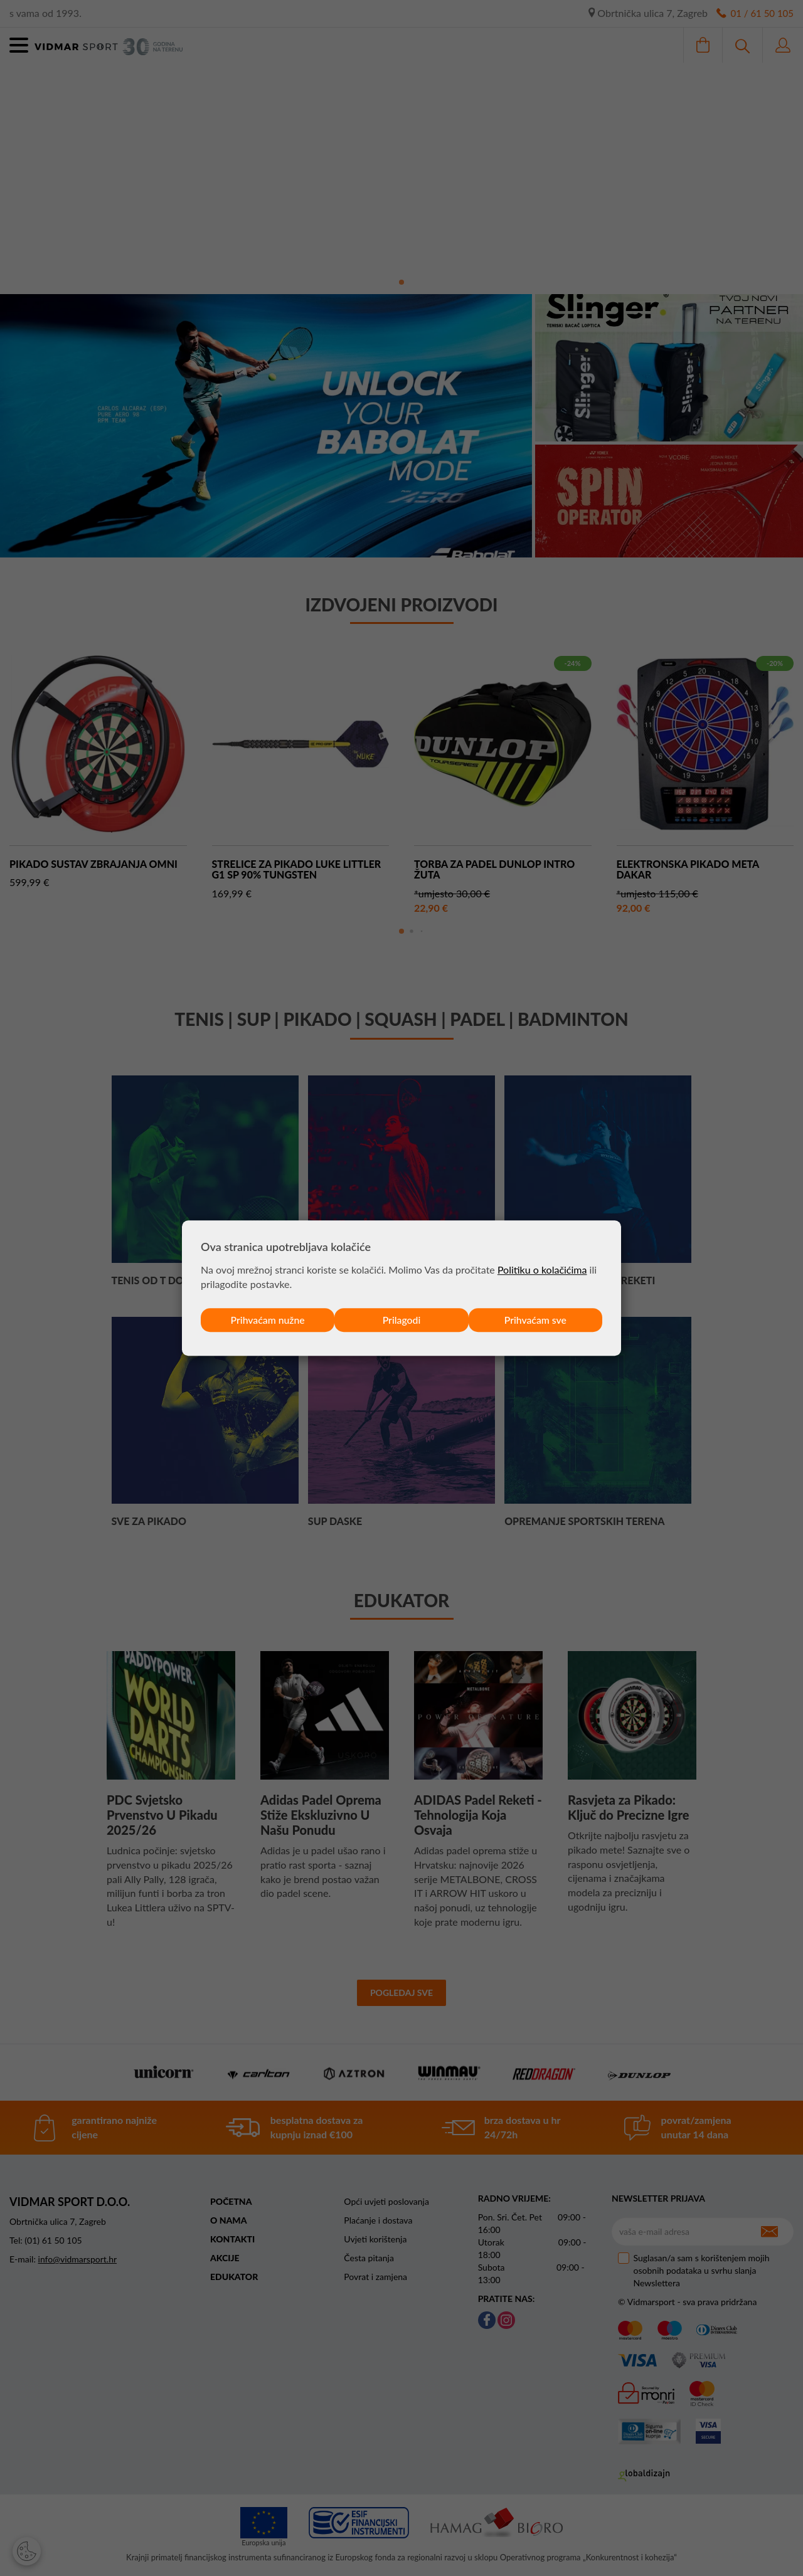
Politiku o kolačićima (542, 1269)
